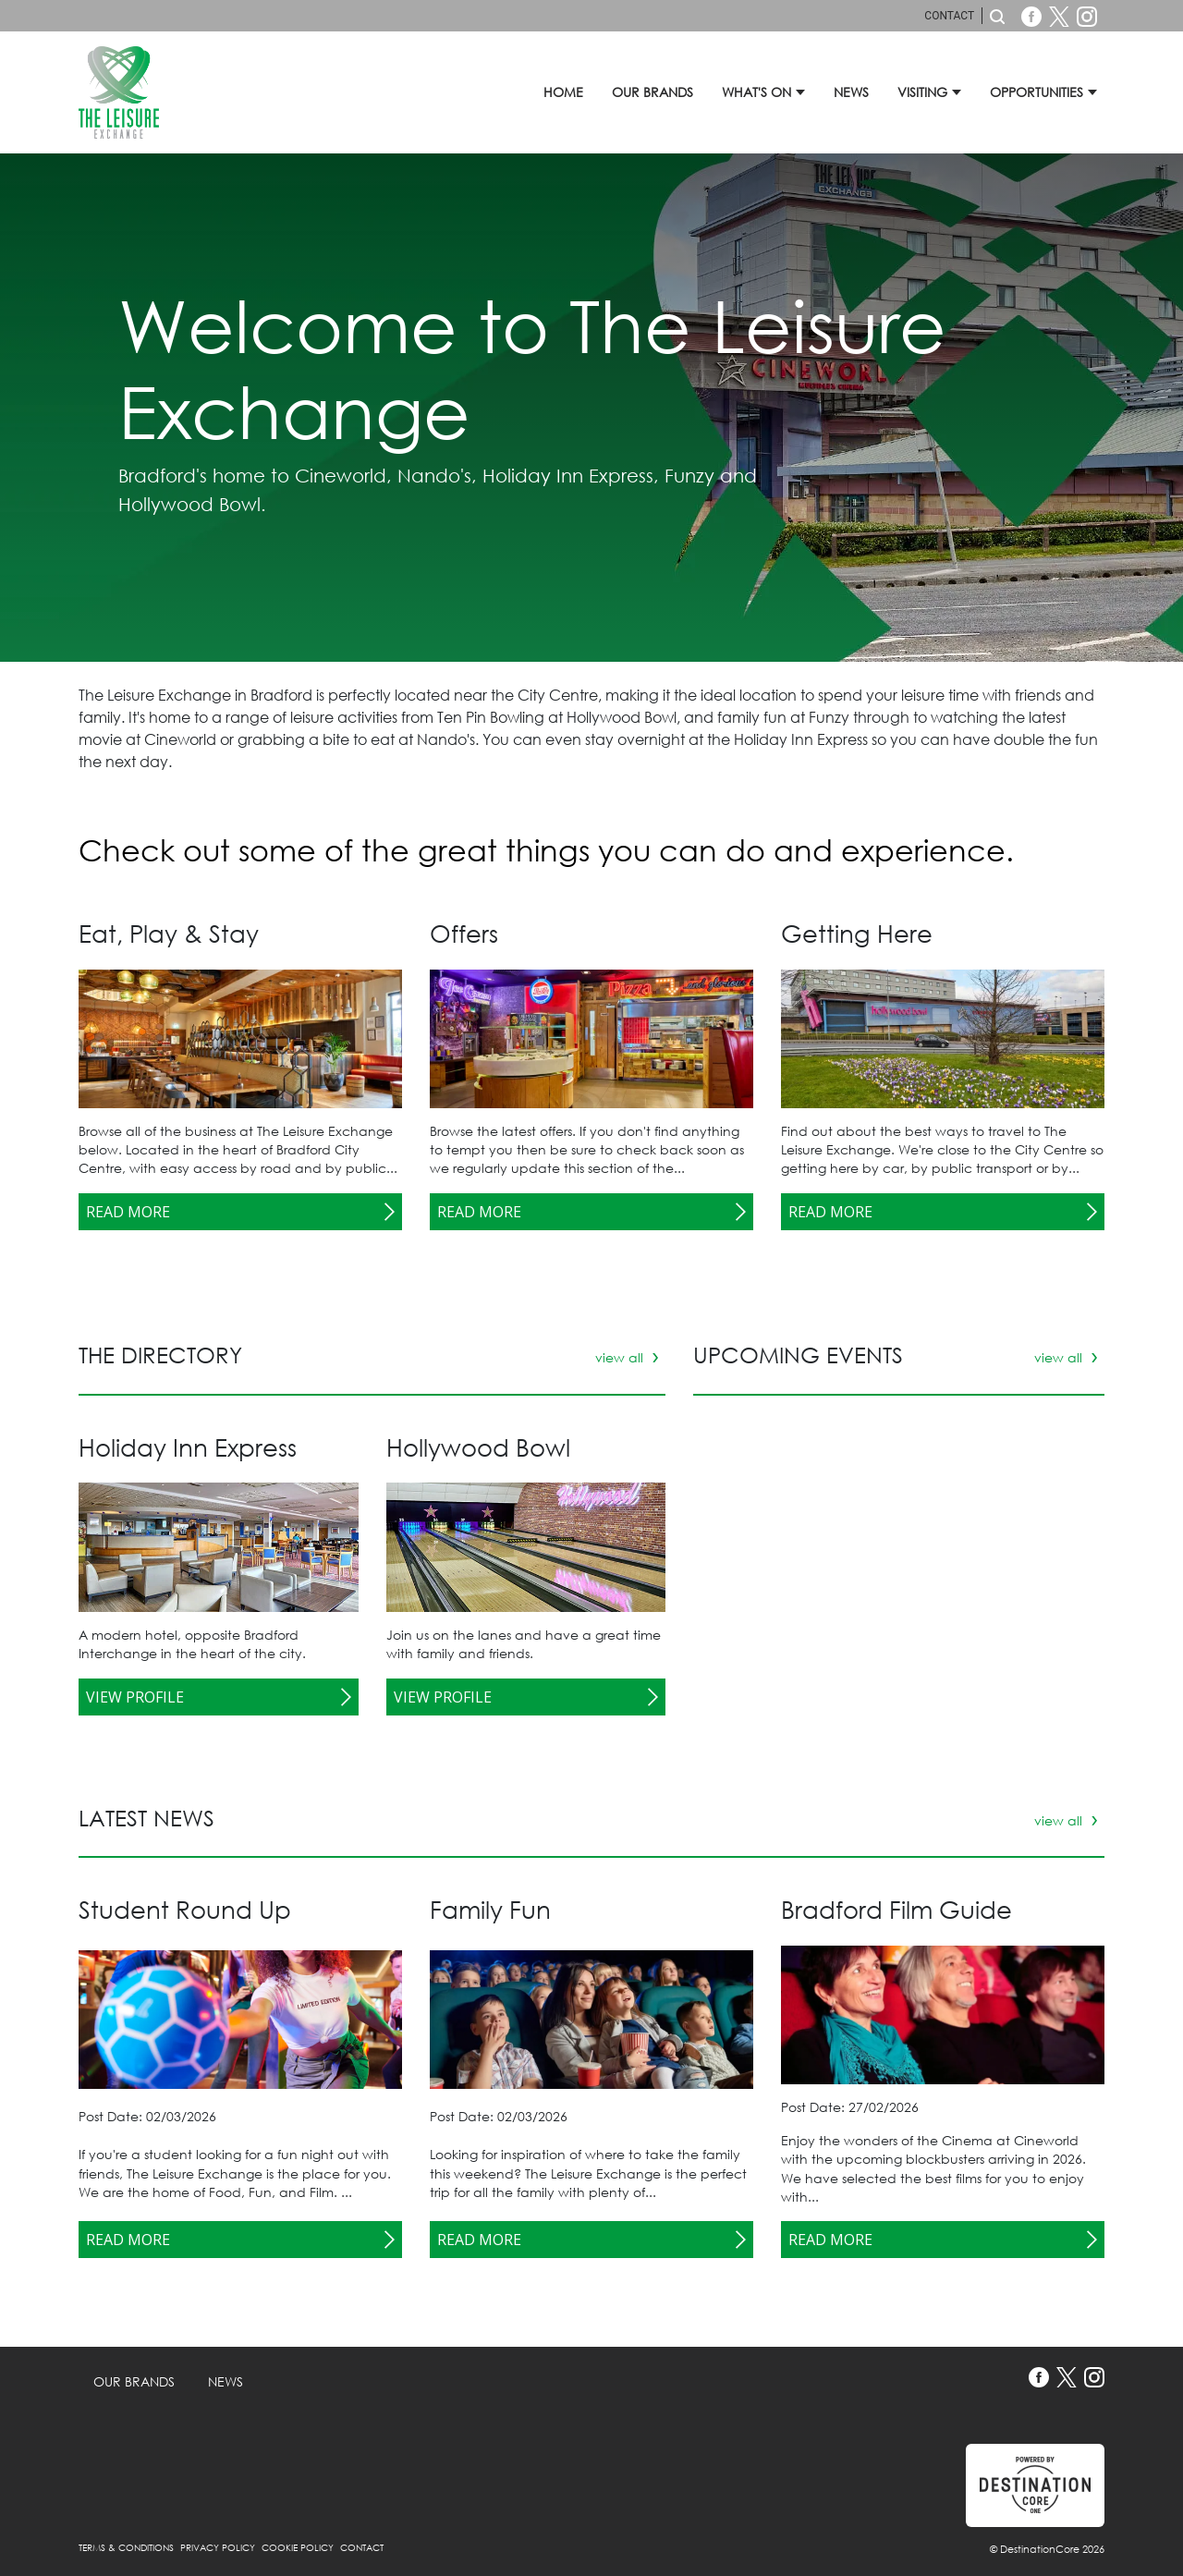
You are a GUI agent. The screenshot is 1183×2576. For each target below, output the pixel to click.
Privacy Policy (219, 2548)
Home (563, 92)
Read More (128, 1212)
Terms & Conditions (128, 2548)
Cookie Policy (299, 2548)
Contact (949, 15)
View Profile (135, 1697)
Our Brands (652, 92)
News (851, 92)
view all (621, 1357)
